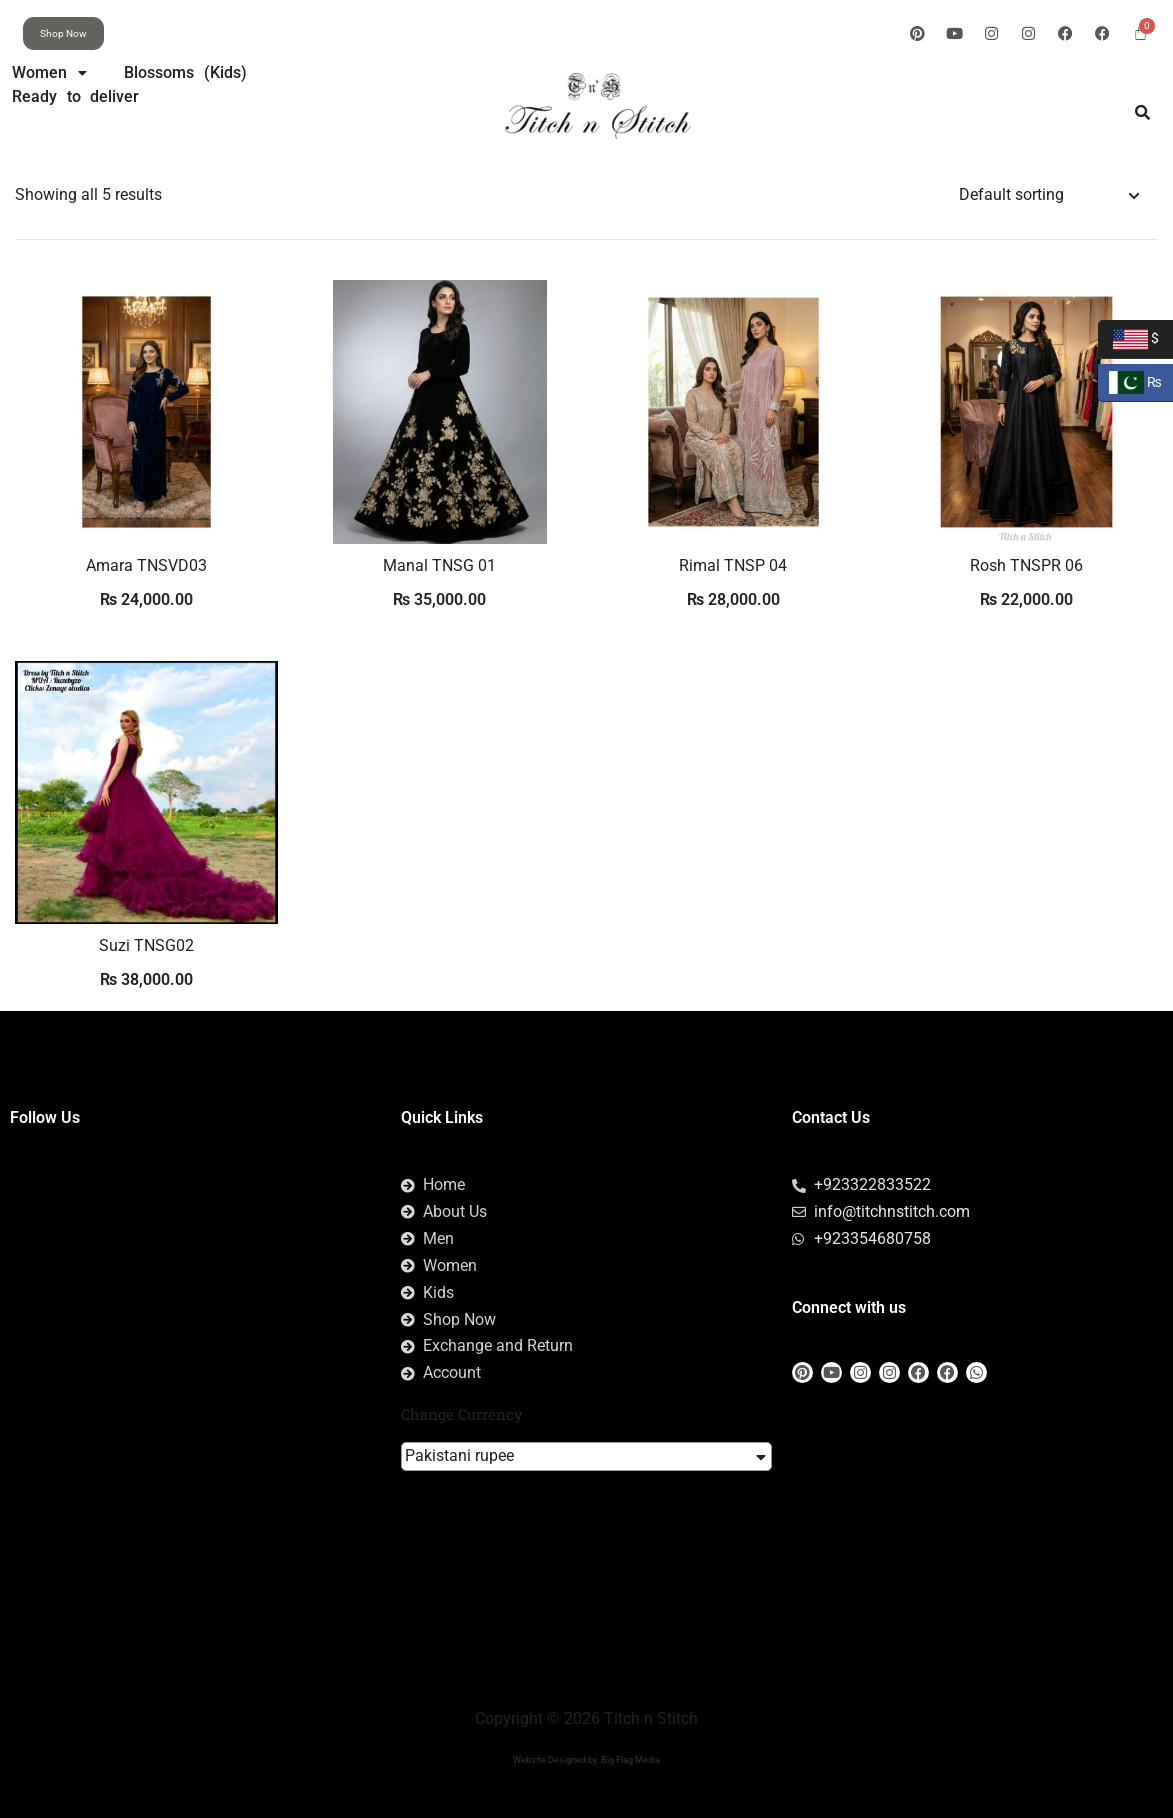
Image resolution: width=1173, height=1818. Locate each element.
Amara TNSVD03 (146, 565)
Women (49, 72)
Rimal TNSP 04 (733, 565)
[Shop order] (1048, 195)
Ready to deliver (76, 96)
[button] (49, 73)
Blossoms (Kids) (186, 72)
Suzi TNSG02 (146, 945)
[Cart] (1140, 32)
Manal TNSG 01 (439, 565)
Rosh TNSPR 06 (1026, 565)
